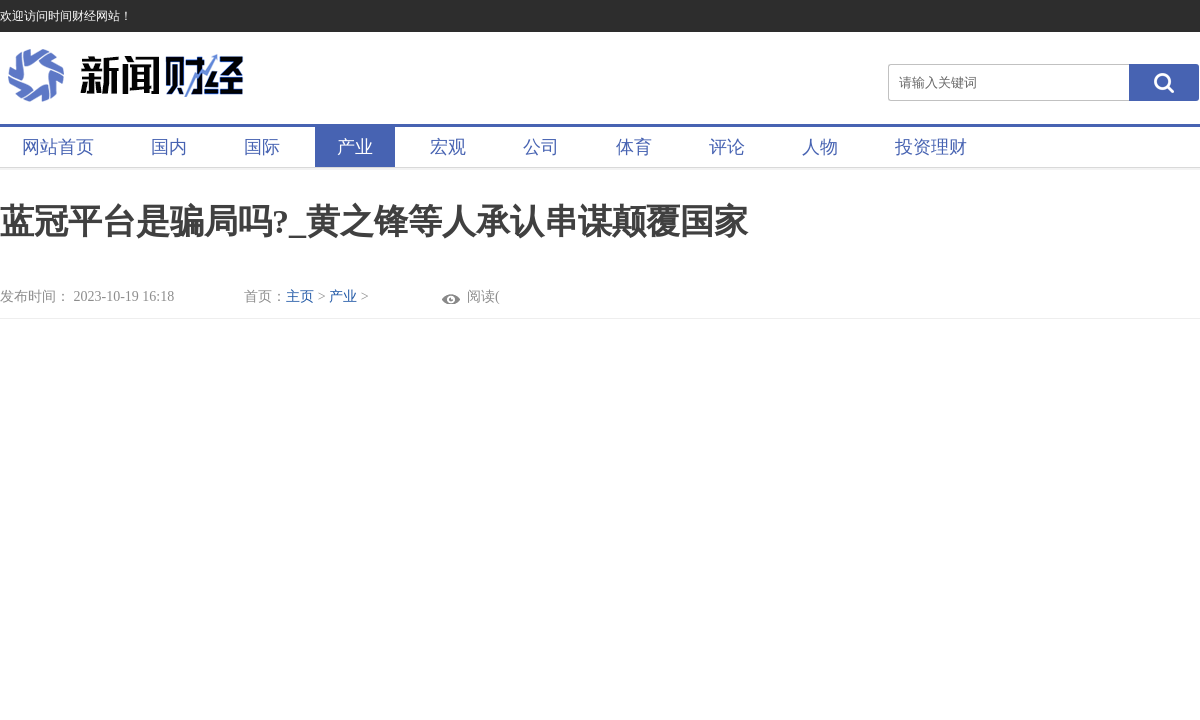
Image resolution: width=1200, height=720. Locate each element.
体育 (634, 147)
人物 (820, 147)
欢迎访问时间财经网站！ (66, 16)
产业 (355, 147)
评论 (727, 147)
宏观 (448, 147)
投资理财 (931, 147)
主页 (300, 296)
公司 (541, 147)
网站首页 (58, 147)
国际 (262, 147)
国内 (169, 147)
